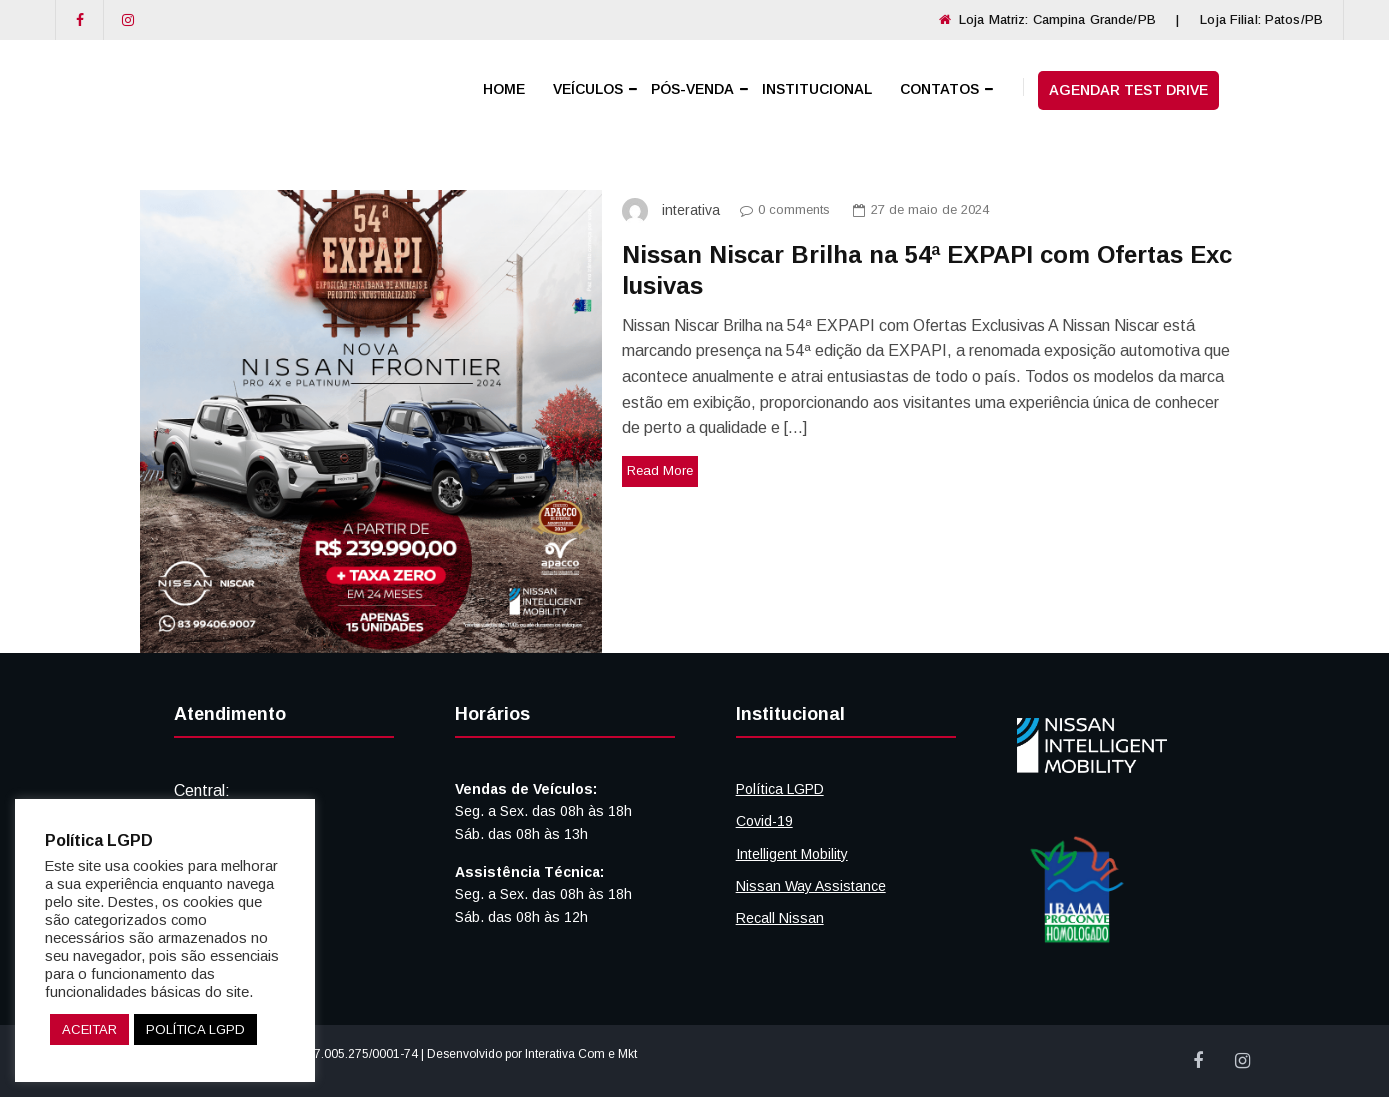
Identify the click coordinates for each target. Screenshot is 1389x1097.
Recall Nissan (780, 918)
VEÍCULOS (588, 89)
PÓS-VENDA (692, 89)
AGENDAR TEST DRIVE (1128, 90)
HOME (504, 89)
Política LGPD (780, 789)
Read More (660, 470)
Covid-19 (764, 821)
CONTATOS (939, 89)
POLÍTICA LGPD (195, 1029)
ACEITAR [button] (89, 1029)
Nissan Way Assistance (811, 886)
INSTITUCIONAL (817, 89)
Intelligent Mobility (792, 854)
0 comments (780, 209)
